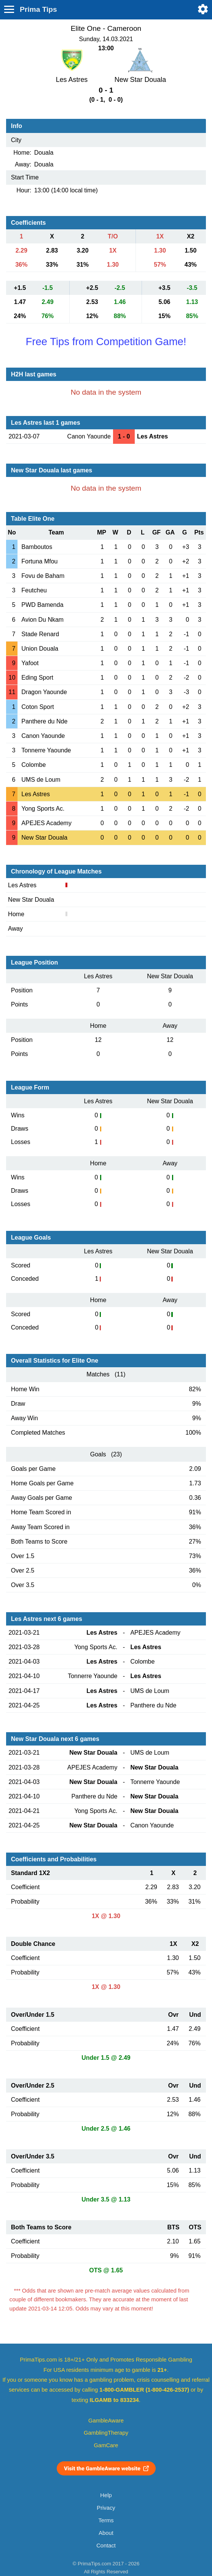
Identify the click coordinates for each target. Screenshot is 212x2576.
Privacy (106, 2508)
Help (106, 2495)
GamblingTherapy (106, 2433)
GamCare (106, 2445)
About (106, 2533)
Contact (106, 2545)
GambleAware (106, 2421)
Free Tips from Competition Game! (106, 341)
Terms (105, 2520)
